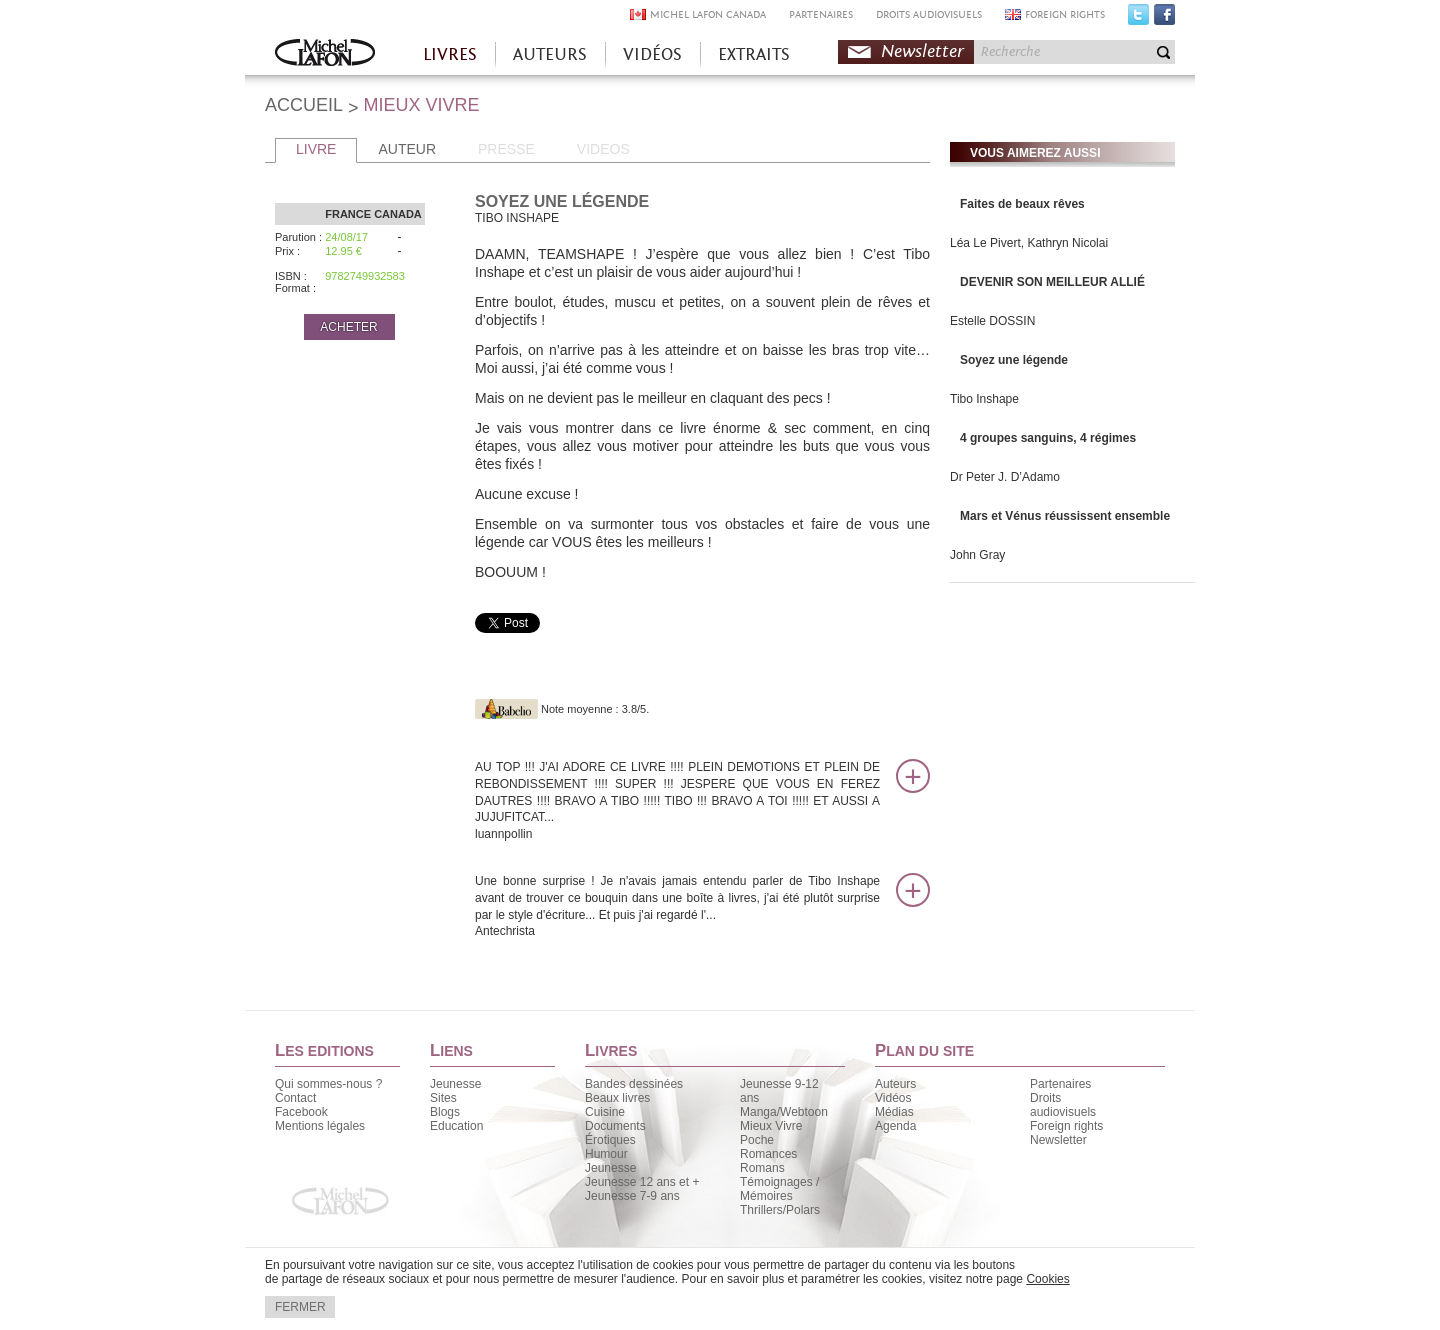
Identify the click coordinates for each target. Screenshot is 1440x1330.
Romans (762, 1168)
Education (456, 1126)
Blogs (445, 1112)
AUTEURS (550, 54)
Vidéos (893, 1098)
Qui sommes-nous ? (328, 1084)
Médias (894, 1112)
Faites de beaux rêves (1022, 204)
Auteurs (895, 1084)
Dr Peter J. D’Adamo (1005, 477)
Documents (615, 1126)
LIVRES (450, 54)
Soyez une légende (1014, 360)
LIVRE (316, 149)
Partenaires (1060, 1084)
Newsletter (922, 51)
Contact (295, 1098)
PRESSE (506, 149)
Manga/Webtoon (784, 1112)
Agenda (895, 1126)
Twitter (1138, 19)
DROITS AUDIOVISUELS (929, 14)
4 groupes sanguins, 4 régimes (1048, 438)
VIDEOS (603, 149)
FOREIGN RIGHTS (1065, 14)
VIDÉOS (652, 54)
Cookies (1047, 1279)
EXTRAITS (754, 54)
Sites (443, 1098)
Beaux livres (617, 1098)
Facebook (1164, 19)
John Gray (977, 555)
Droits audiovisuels (1063, 1105)
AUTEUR (407, 149)
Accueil (325, 54)
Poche (757, 1140)
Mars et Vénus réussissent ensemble (1065, 516)
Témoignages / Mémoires (779, 1189)
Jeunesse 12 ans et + (642, 1182)
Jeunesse (455, 1084)
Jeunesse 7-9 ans (632, 1196)
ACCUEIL (304, 105)
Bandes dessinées (634, 1084)
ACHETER (348, 327)
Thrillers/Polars (780, 1210)
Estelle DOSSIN (992, 321)
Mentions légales (320, 1126)
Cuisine (605, 1112)
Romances (768, 1154)
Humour (606, 1154)
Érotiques (610, 1140)
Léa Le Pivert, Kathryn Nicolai (1029, 243)
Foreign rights (1066, 1126)
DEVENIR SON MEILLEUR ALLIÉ (1052, 282)
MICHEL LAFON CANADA (708, 14)
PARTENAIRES (821, 14)
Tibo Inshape (984, 399)
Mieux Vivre (771, 1126)
